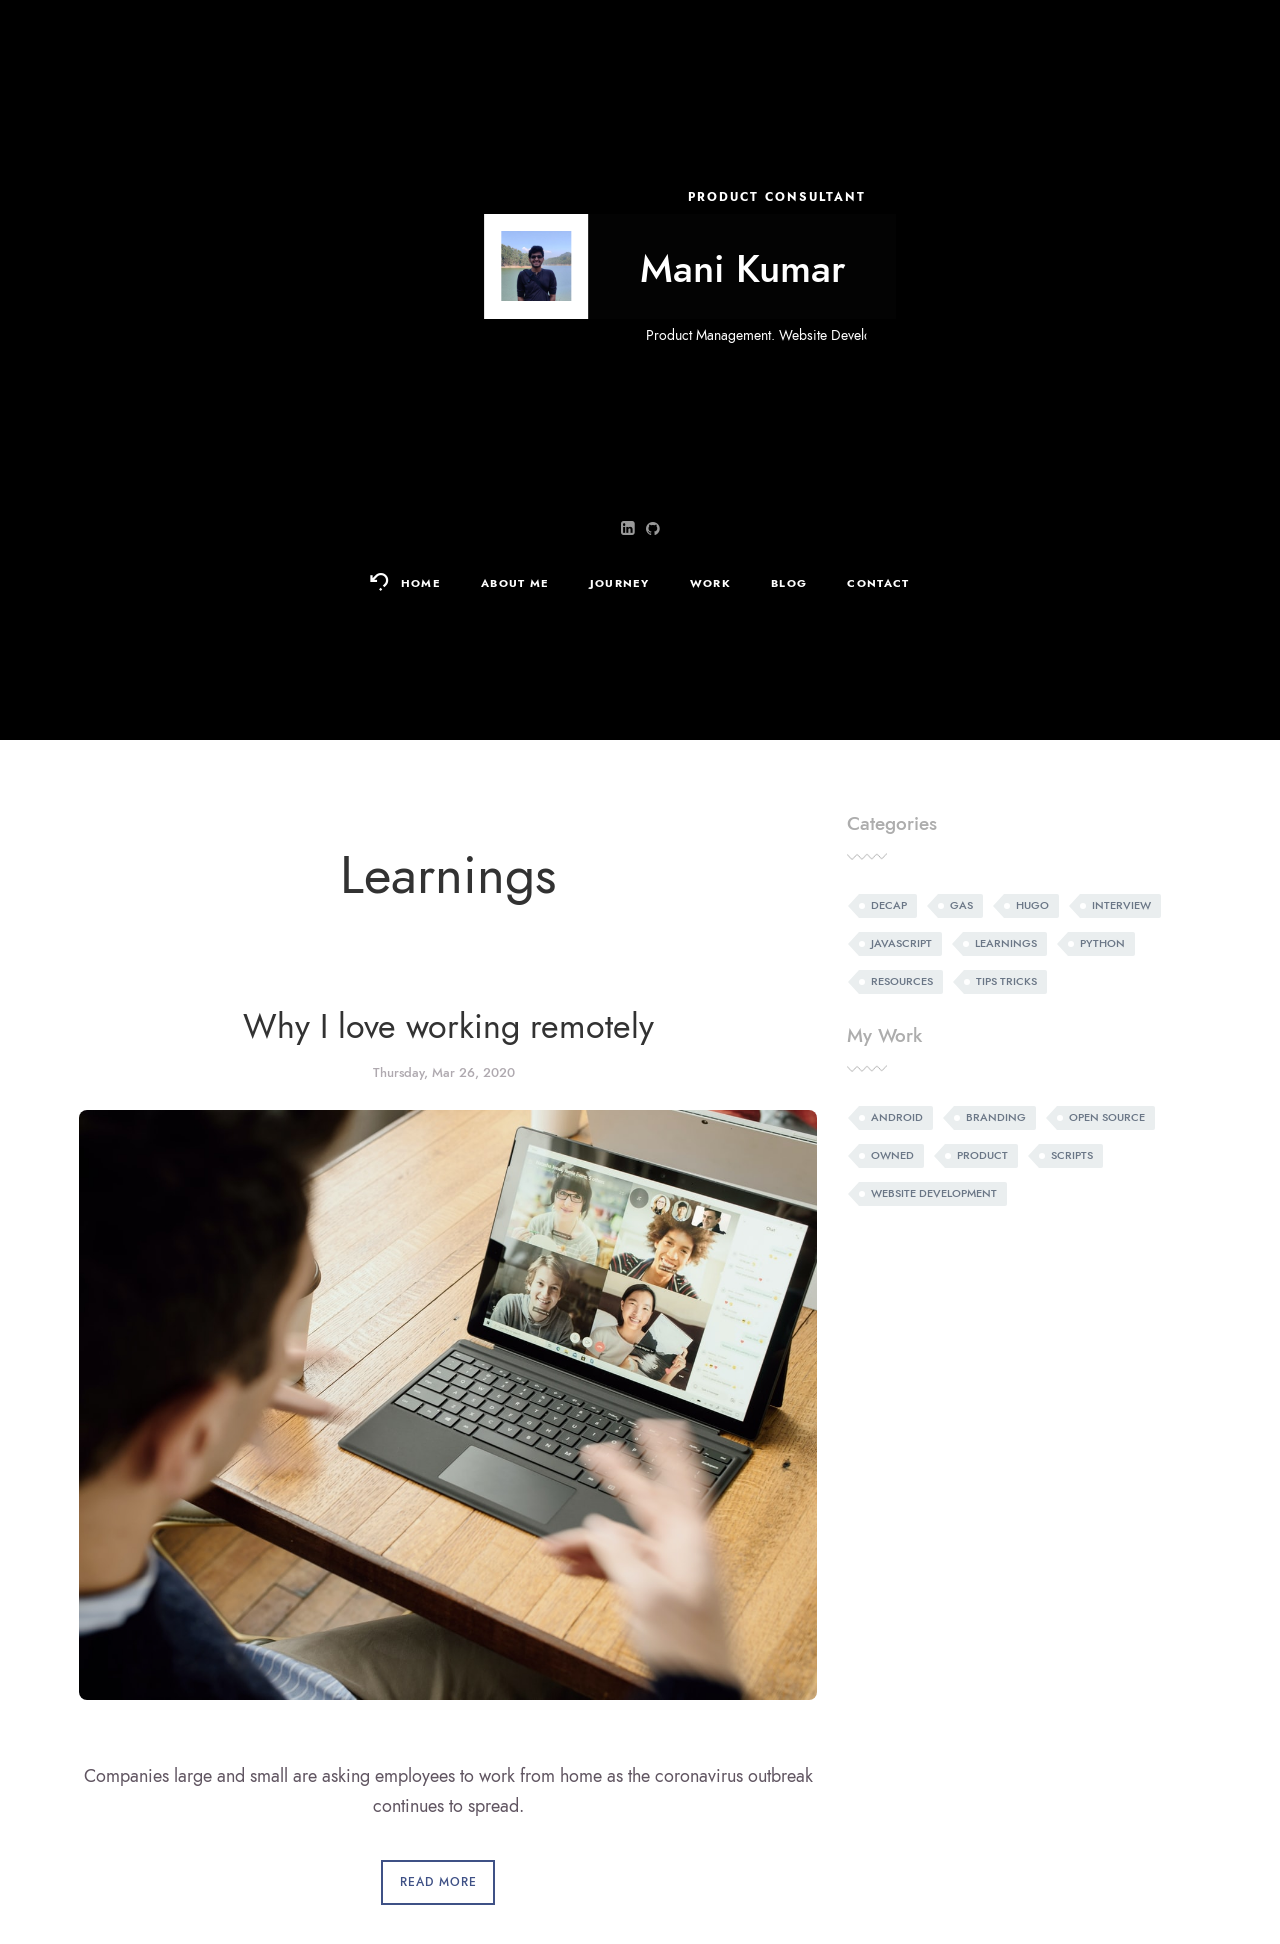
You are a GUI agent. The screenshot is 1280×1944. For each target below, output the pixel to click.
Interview (1121, 905)
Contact (878, 583)
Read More (438, 1882)
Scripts (1072, 1155)
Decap (889, 905)
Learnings (1006, 943)
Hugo (1032, 905)
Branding (996, 1117)
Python (1102, 943)
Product (982, 1155)
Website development (934, 1193)
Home (421, 583)
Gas (961, 905)
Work (710, 583)
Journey (620, 583)
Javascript (901, 943)
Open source (1107, 1117)
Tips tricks (1006, 981)
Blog (789, 583)
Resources (902, 981)
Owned (892, 1155)
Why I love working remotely (448, 1026)
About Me (515, 583)
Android (897, 1117)
